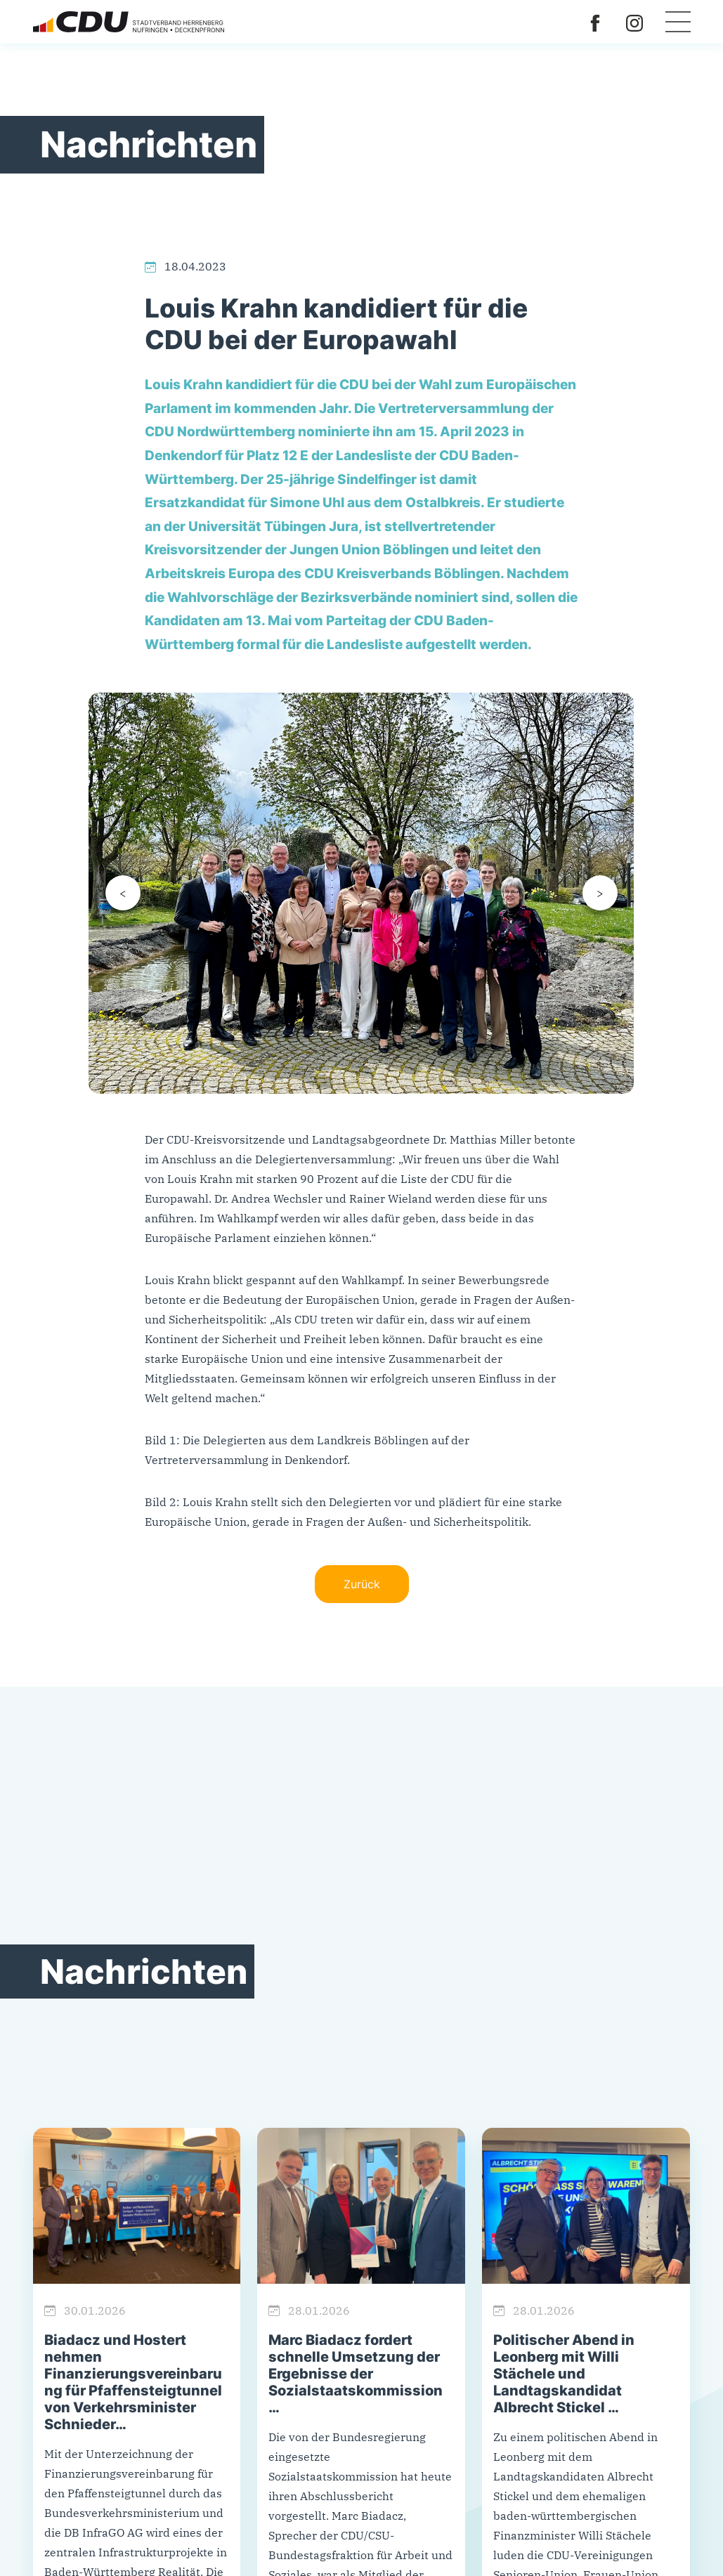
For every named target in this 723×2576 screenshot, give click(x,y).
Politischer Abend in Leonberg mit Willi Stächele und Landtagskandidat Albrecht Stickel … (563, 2374)
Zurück (362, 1584)
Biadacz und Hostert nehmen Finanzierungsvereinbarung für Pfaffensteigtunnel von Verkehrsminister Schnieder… (133, 2382)
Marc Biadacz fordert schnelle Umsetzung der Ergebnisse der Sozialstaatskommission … (355, 2374)
